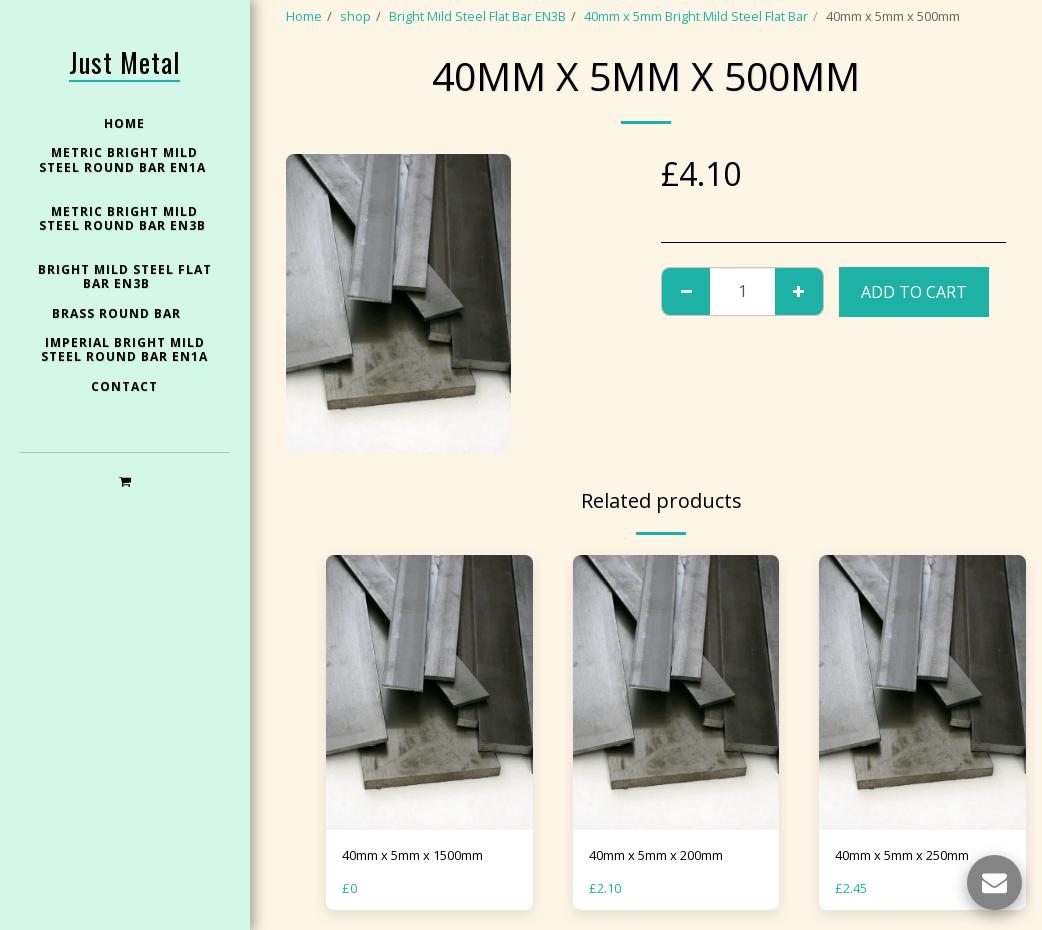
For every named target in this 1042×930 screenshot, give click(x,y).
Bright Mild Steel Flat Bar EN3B (477, 16)
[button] (124, 480)
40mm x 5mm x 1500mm (412, 855)
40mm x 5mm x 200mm (656, 855)
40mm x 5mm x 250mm (902, 855)
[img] (429, 693)
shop (355, 16)
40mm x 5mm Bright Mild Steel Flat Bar (696, 16)
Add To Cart (914, 292)
